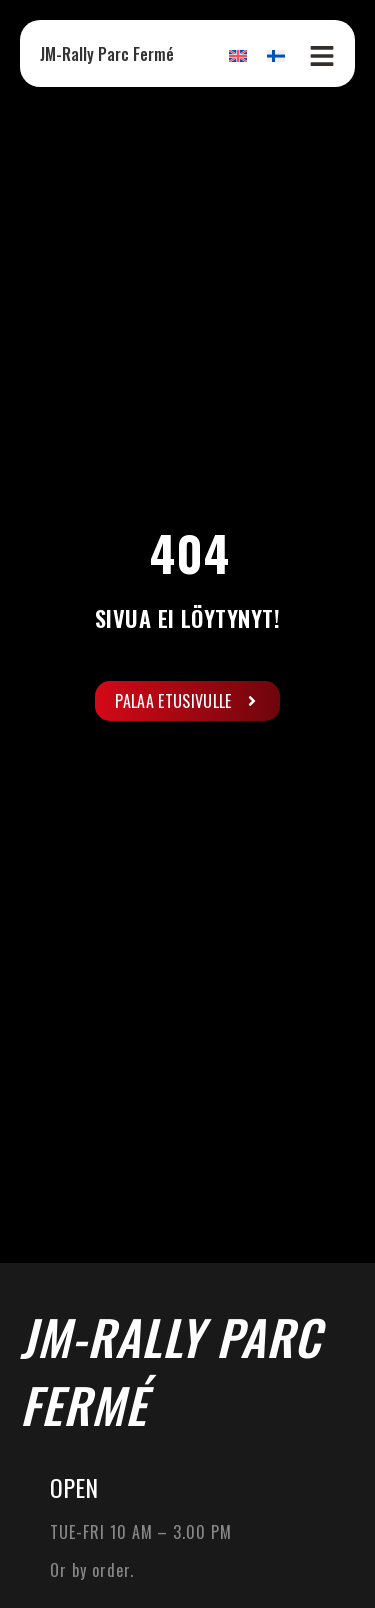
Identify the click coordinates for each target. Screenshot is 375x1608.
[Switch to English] (238, 55)
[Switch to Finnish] (276, 55)
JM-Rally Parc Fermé (107, 54)
